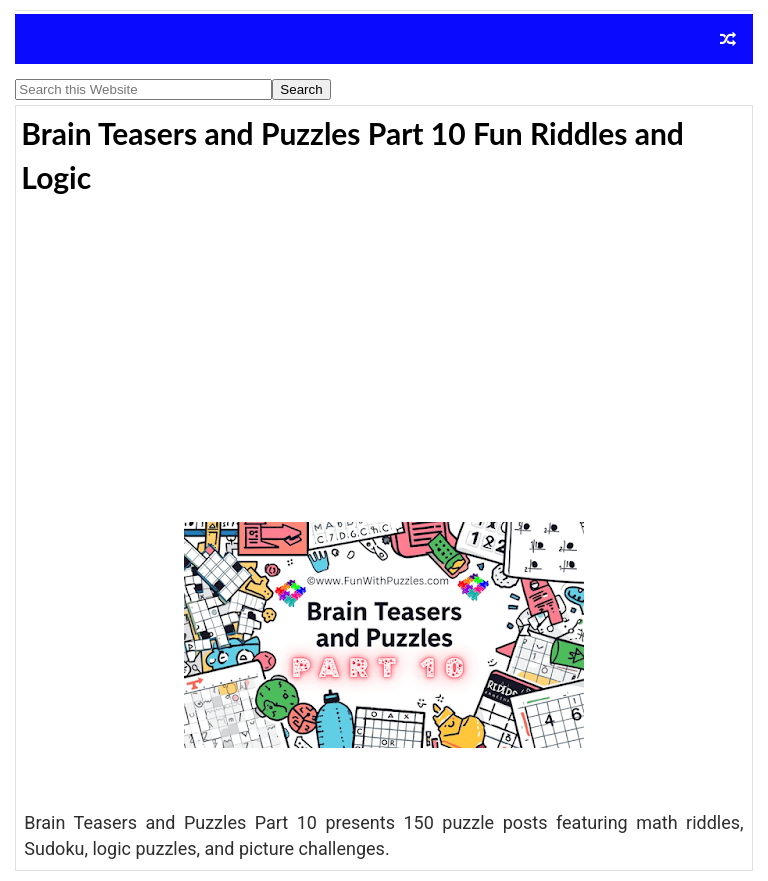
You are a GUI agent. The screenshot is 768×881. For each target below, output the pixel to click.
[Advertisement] (383, 354)
